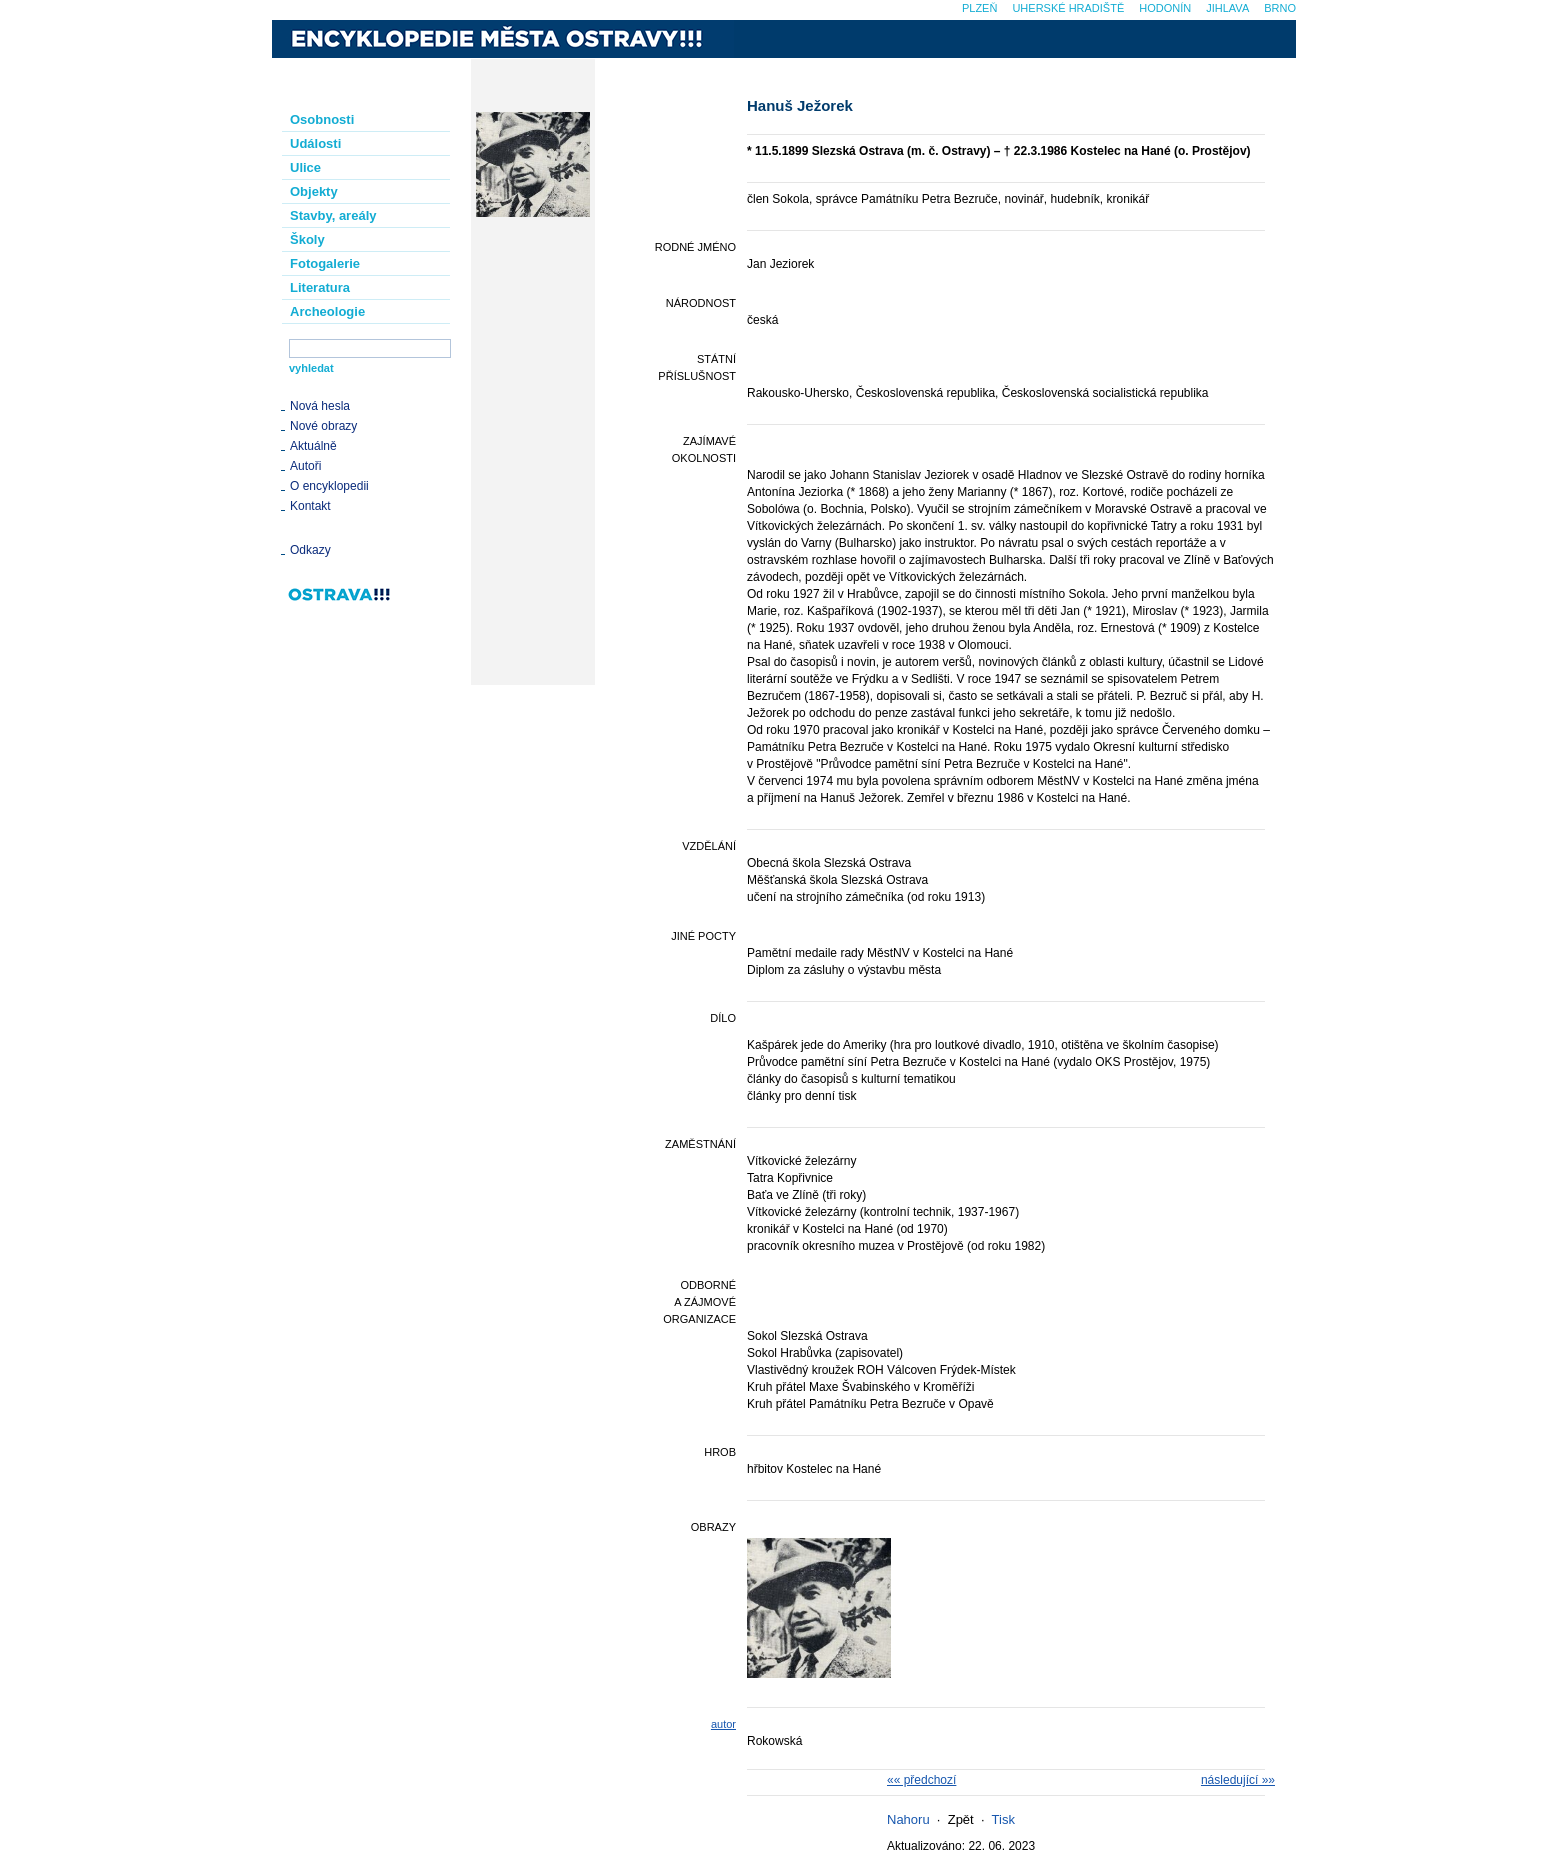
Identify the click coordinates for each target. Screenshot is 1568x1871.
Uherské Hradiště (1068, 8)
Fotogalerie (325, 263)
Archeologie (327, 311)
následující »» (1238, 1780)
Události (315, 143)
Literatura (320, 287)
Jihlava (1227, 8)
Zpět (961, 1819)
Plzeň (979, 8)
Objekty (314, 191)
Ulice (305, 167)
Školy (307, 239)
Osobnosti (322, 119)
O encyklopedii (329, 486)
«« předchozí (921, 1780)
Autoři (305, 466)
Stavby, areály (333, 215)
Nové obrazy (323, 426)
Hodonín (1165, 8)
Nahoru (908, 1819)
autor (723, 1724)
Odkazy (310, 550)
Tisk (1003, 1819)
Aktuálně (313, 446)
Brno (1280, 8)
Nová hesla (320, 406)
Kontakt (310, 506)
